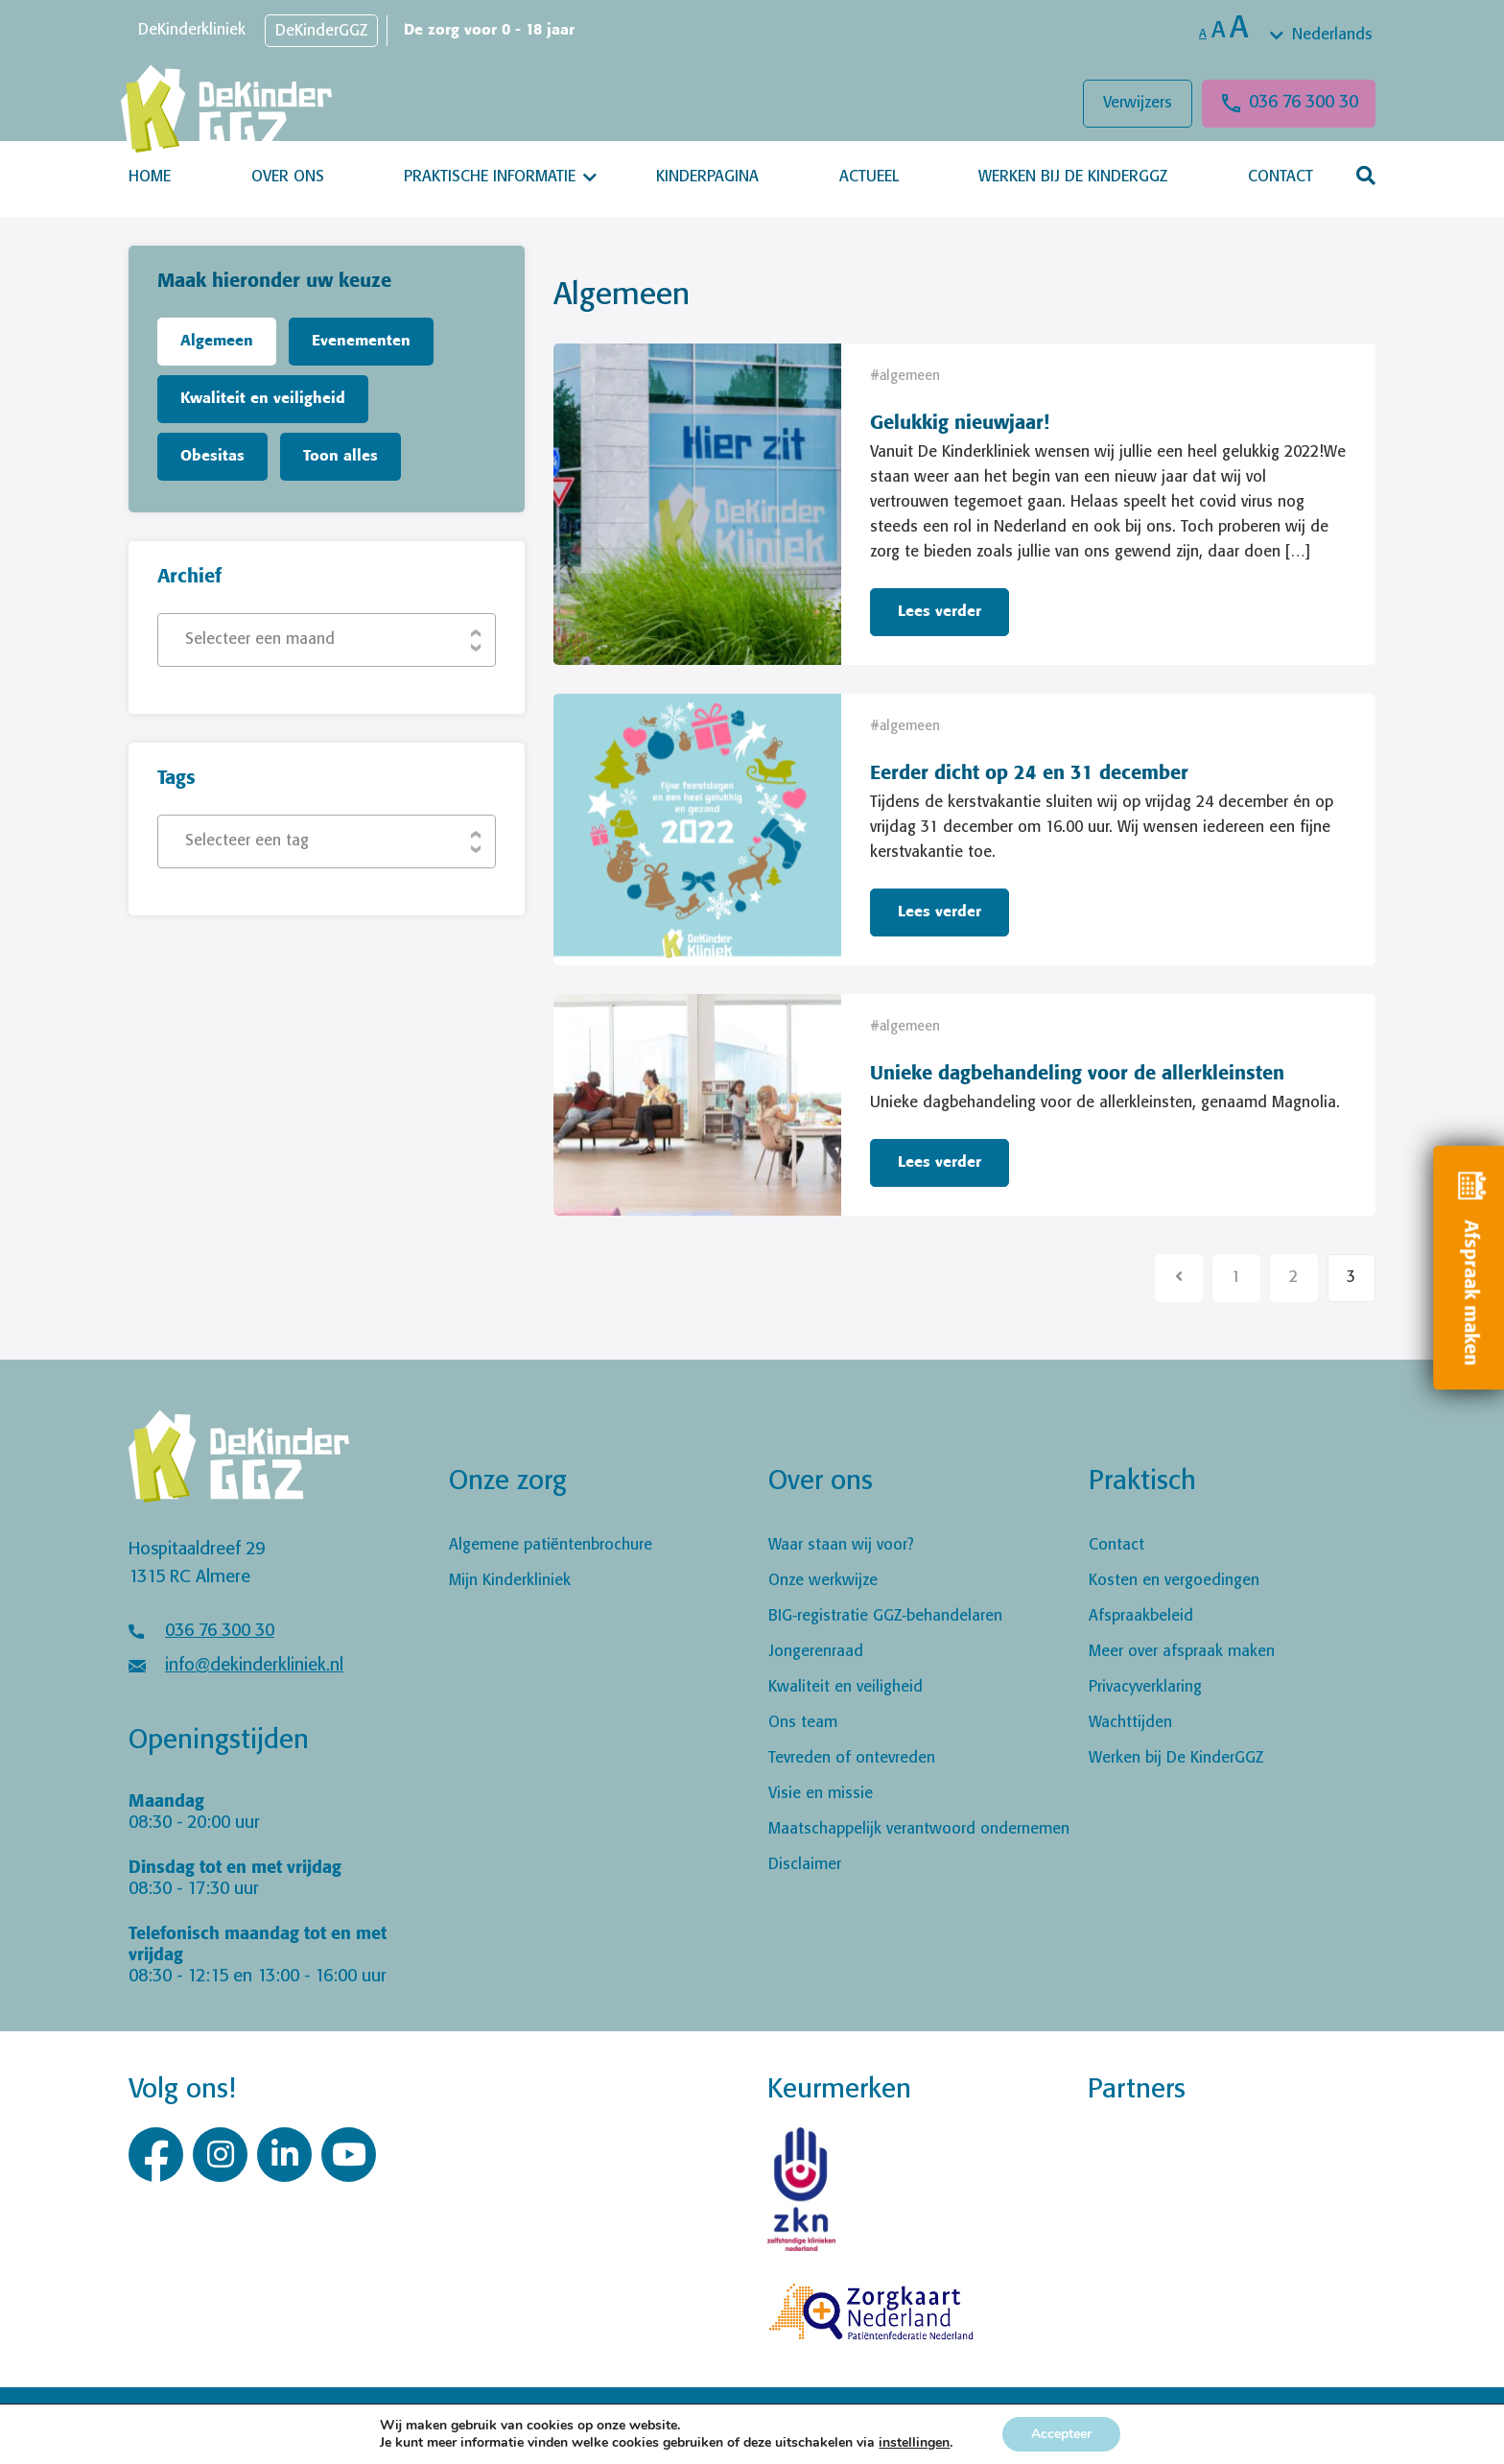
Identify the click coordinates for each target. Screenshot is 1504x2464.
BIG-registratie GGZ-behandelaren (885, 1616)
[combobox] (1322, 35)
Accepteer (1061, 2434)
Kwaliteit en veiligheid (262, 399)
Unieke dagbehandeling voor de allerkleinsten (1077, 1074)
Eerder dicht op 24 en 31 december (1029, 774)
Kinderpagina (707, 177)
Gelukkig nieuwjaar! (959, 424)
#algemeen (905, 376)
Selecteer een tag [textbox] (247, 841)
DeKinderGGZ (321, 31)
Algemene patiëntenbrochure (550, 1545)
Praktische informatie (490, 177)
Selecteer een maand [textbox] (260, 639)
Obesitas (212, 456)
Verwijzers (1137, 103)
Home (150, 177)
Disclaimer (804, 1865)
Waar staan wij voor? (841, 1545)
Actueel (869, 177)
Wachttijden (1130, 1723)
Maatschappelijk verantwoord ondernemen (918, 1829)
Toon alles (340, 456)
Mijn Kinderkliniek (510, 1581)
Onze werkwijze (823, 1581)
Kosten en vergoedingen (1174, 1581)
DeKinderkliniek (192, 30)
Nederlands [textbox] (1332, 35)
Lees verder (939, 612)
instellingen (914, 2443)
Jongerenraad (815, 1652)
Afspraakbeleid (1141, 1616)
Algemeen (216, 341)
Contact (1280, 177)
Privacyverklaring (1145, 1687)
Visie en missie (820, 1794)
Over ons (287, 177)
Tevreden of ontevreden (851, 1758)
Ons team (802, 1723)
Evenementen (361, 341)
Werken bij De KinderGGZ (1072, 177)
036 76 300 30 (1303, 102)
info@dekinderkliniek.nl (254, 1665)
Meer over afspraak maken (1182, 1652)
